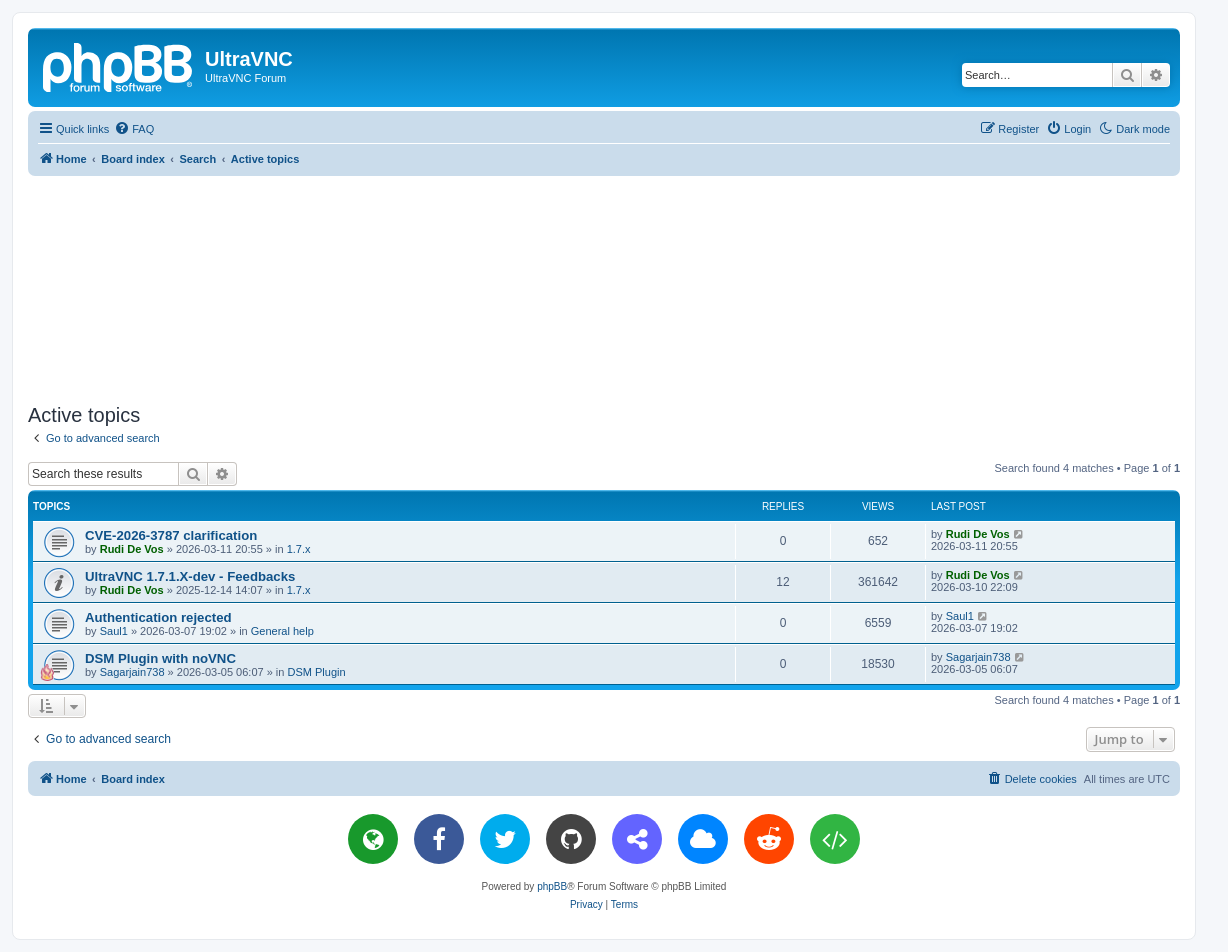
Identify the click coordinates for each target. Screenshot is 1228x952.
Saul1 (114, 631)
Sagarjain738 (132, 672)
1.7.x (299, 549)
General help (282, 631)
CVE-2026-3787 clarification (171, 535)
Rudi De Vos (132, 549)
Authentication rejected (158, 617)
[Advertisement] (604, 286)
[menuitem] (134, 129)
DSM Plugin (316, 672)
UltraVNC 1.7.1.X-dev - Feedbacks (190, 576)
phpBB (552, 886)
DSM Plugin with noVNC (160, 658)
